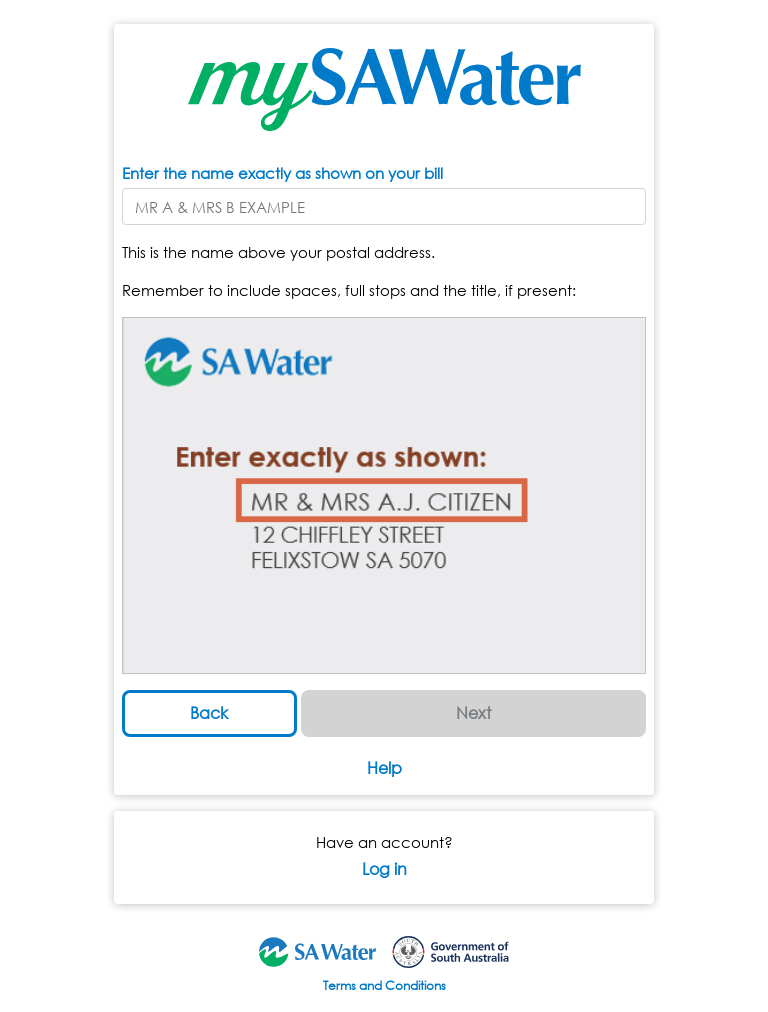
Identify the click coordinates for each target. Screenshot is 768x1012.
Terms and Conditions (384, 985)
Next (473, 712)
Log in (384, 868)
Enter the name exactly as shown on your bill (282, 173)
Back (209, 712)
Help (384, 767)
